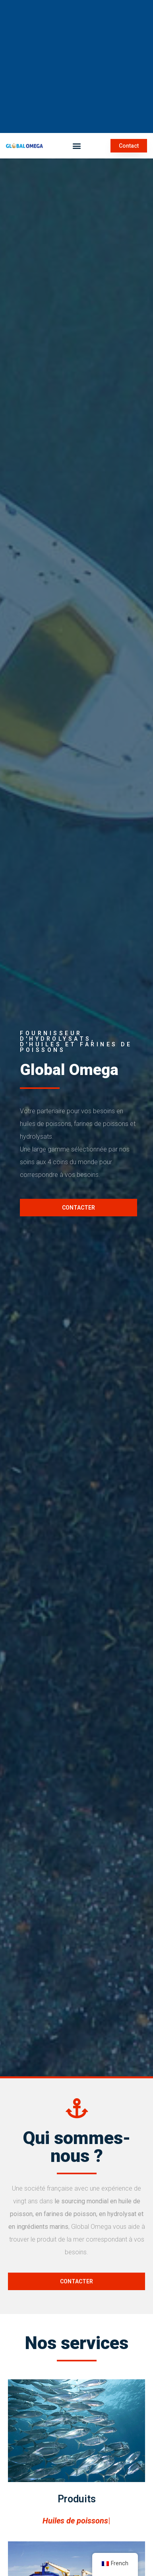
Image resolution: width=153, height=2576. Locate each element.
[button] (76, 145)
